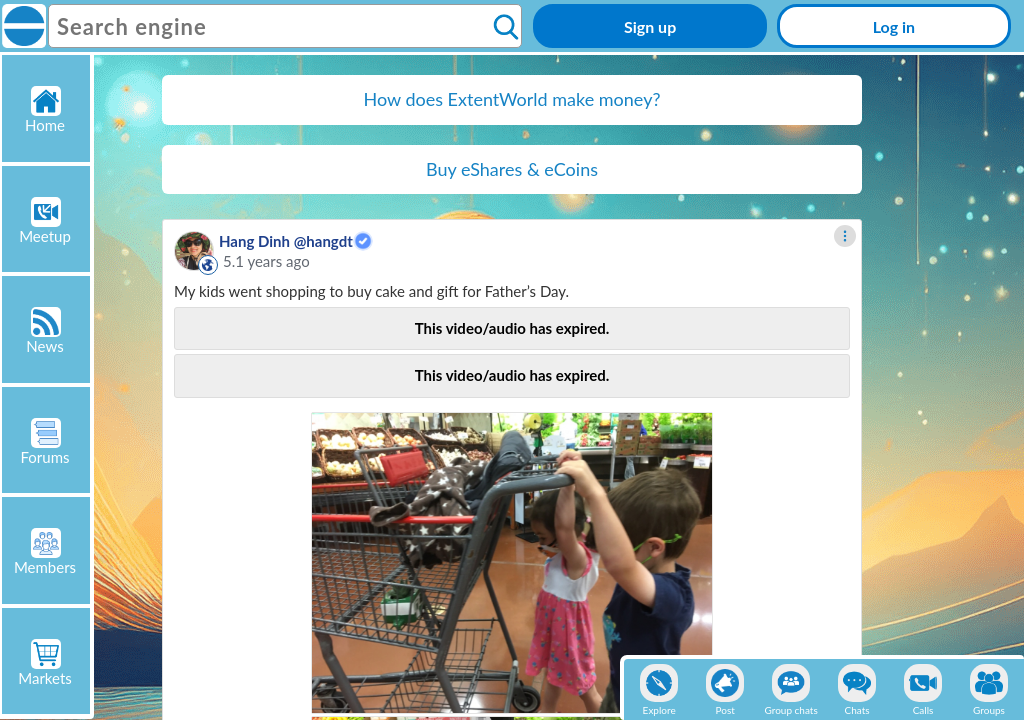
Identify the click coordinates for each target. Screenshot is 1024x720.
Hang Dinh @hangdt (286, 241)
